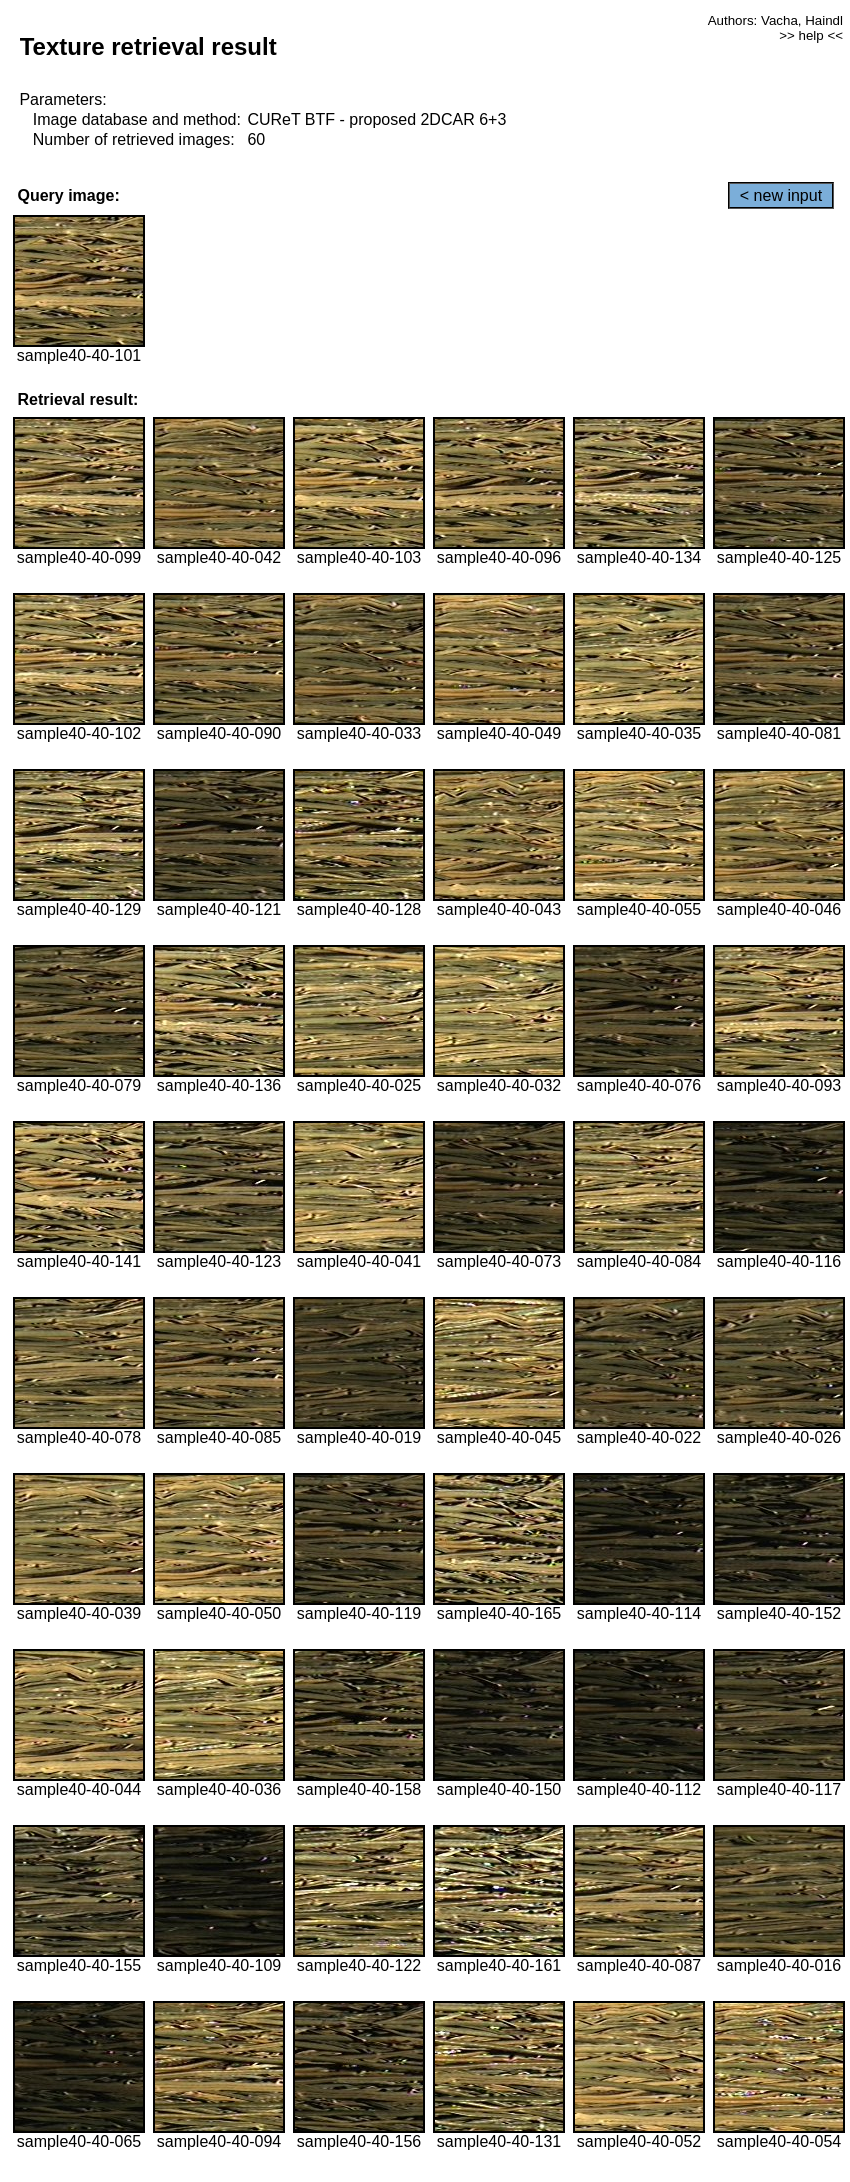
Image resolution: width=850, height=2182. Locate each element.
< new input (781, 195)
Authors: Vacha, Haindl (775, 20)
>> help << (811, 35)
